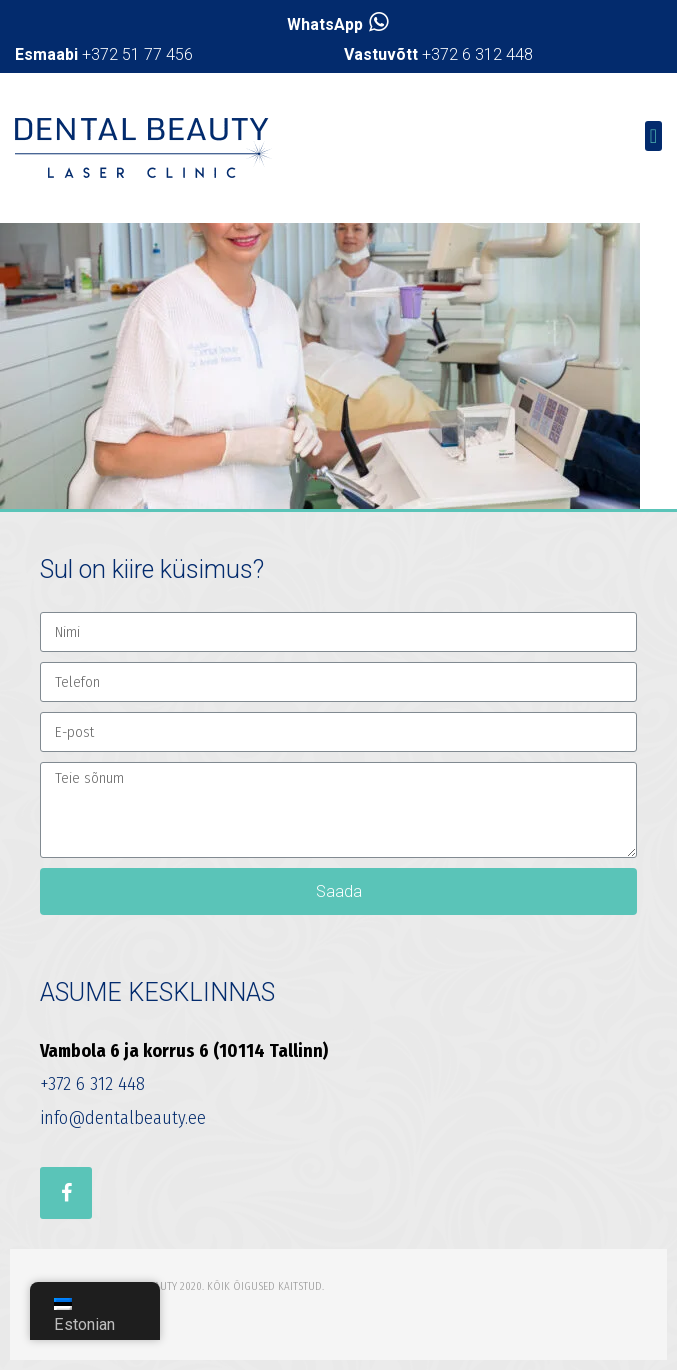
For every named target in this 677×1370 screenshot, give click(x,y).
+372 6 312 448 (438, 54)
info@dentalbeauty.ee (123, 1118)
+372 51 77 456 (104, 54)
